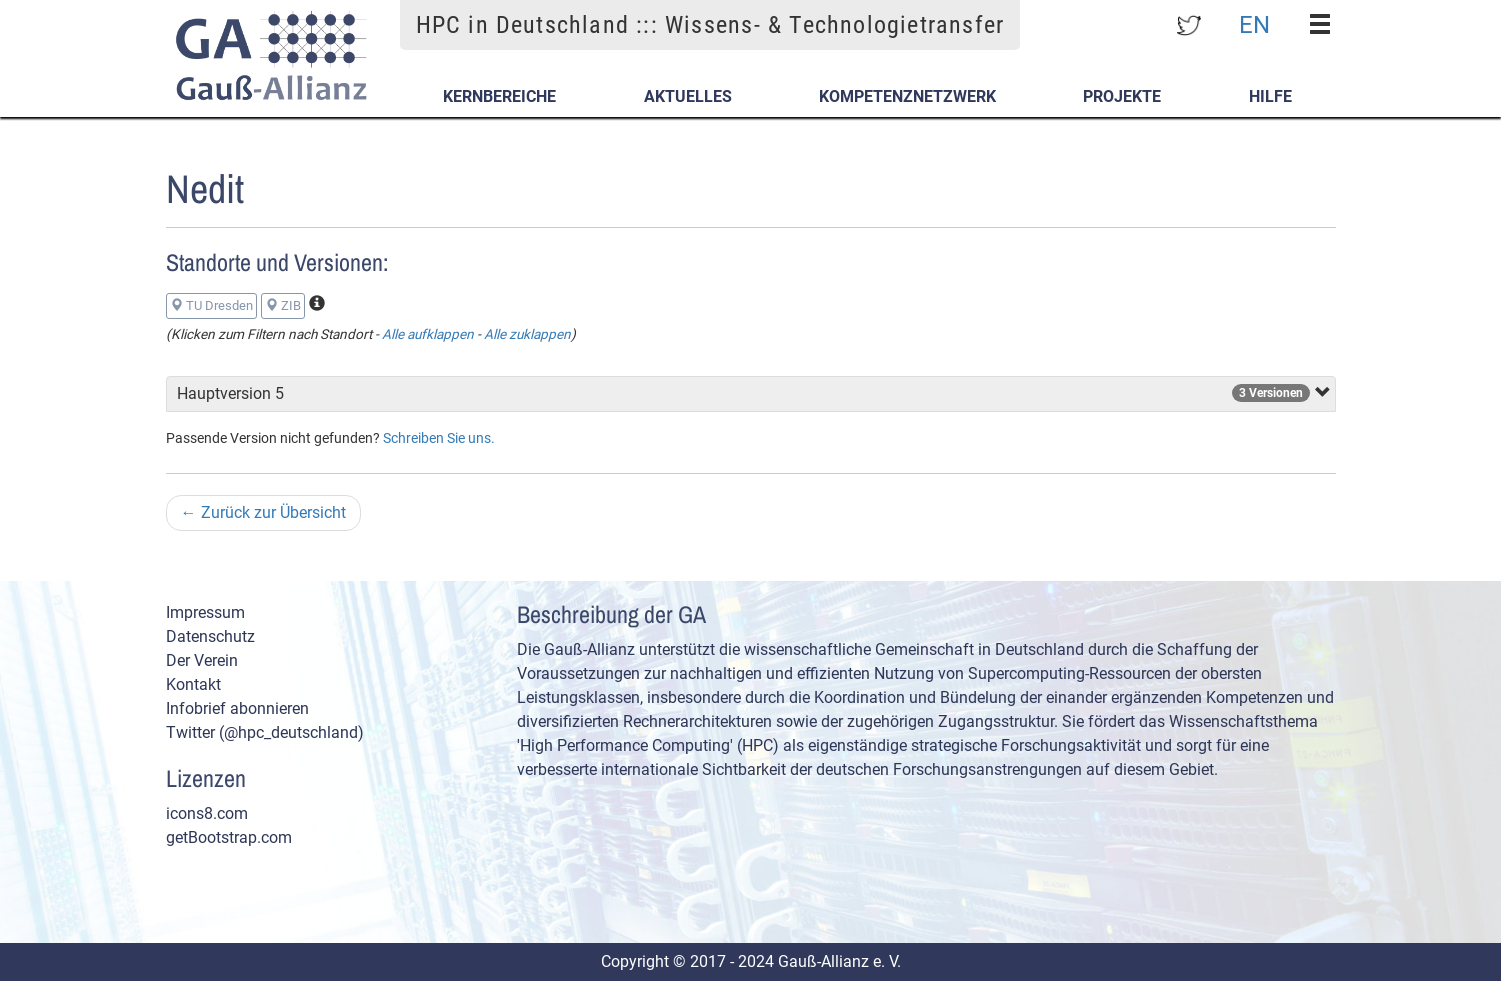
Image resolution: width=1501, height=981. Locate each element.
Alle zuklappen (527, 334)
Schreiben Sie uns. (439, 438)
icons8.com (207, 813)
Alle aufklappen (428, 334)
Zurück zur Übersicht (263, 512)
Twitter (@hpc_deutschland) (265, 732)
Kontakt (193, 684)
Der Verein (202, 660)
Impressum (205, 612)
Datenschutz (210, 636)
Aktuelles (688, 96)
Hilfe (1270, 96)
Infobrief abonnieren (237, 708)
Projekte (1122, 96)
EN (1254, 24)
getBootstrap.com (229, 837)
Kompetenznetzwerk (907, 96)
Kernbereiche (499, 96)
